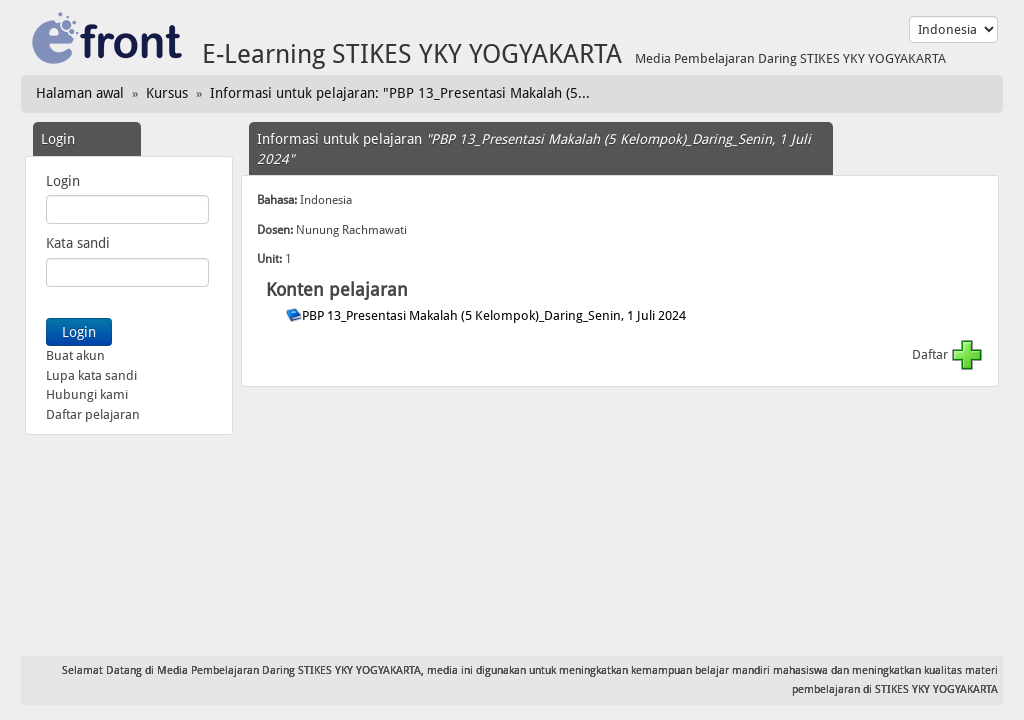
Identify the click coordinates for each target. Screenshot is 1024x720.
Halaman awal (80, 93)
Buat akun (75, 355)
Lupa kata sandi (91, 375)
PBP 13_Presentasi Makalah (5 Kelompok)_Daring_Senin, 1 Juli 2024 (495, 315)
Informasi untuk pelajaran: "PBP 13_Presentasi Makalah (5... (400, 93)
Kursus (167, 93)
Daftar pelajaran (93, 414)
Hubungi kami (87, 394)
